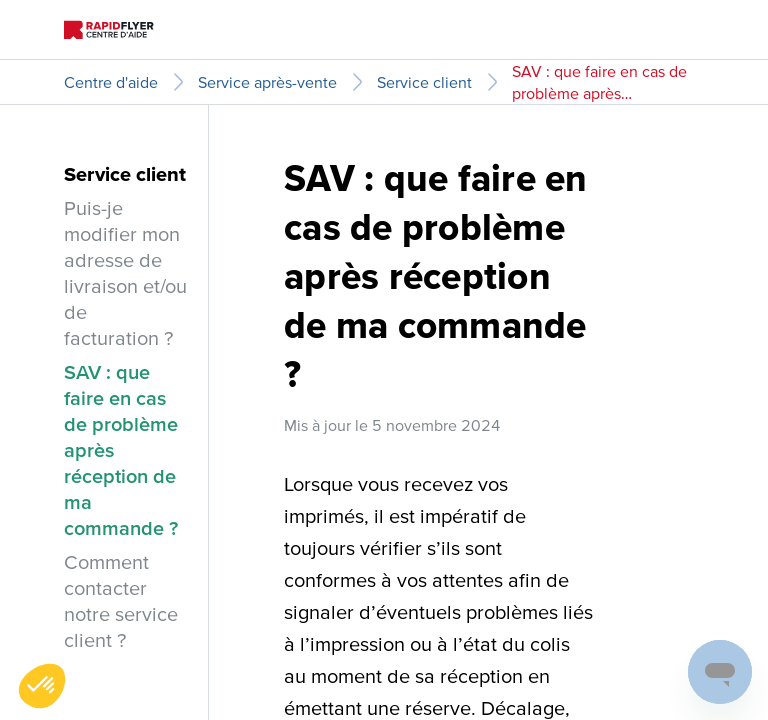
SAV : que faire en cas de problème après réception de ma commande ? (599, 83)
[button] (42, 686)
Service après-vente (267, 82)
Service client (424, 82)
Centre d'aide (111, 82)
